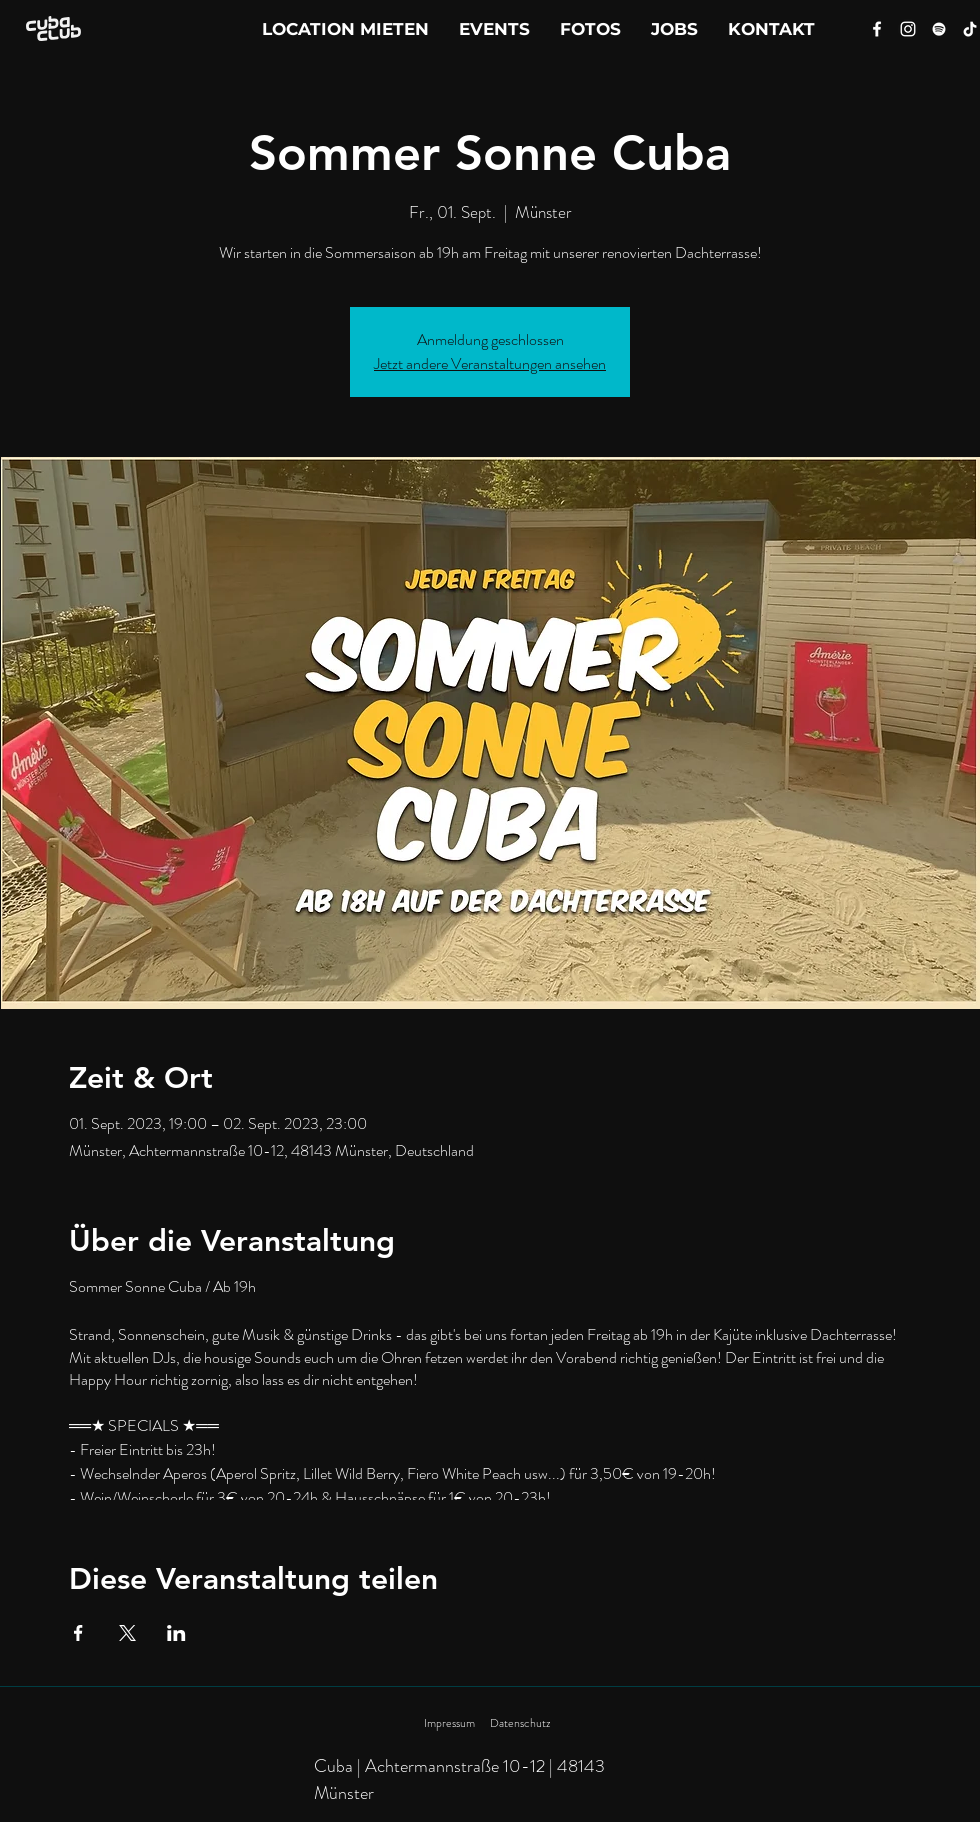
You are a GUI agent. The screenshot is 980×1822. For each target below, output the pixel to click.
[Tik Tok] (970, 29)
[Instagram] (908, 29)
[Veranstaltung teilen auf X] (127, 1633)
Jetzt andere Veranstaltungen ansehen (490, 363)
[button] (771, 29)
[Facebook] (877, 29)
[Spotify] (939, 29)
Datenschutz (520, 1723)
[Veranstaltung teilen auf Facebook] (78, 1633)
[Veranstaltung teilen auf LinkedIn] (176, 1633)
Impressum (449, 1723)
